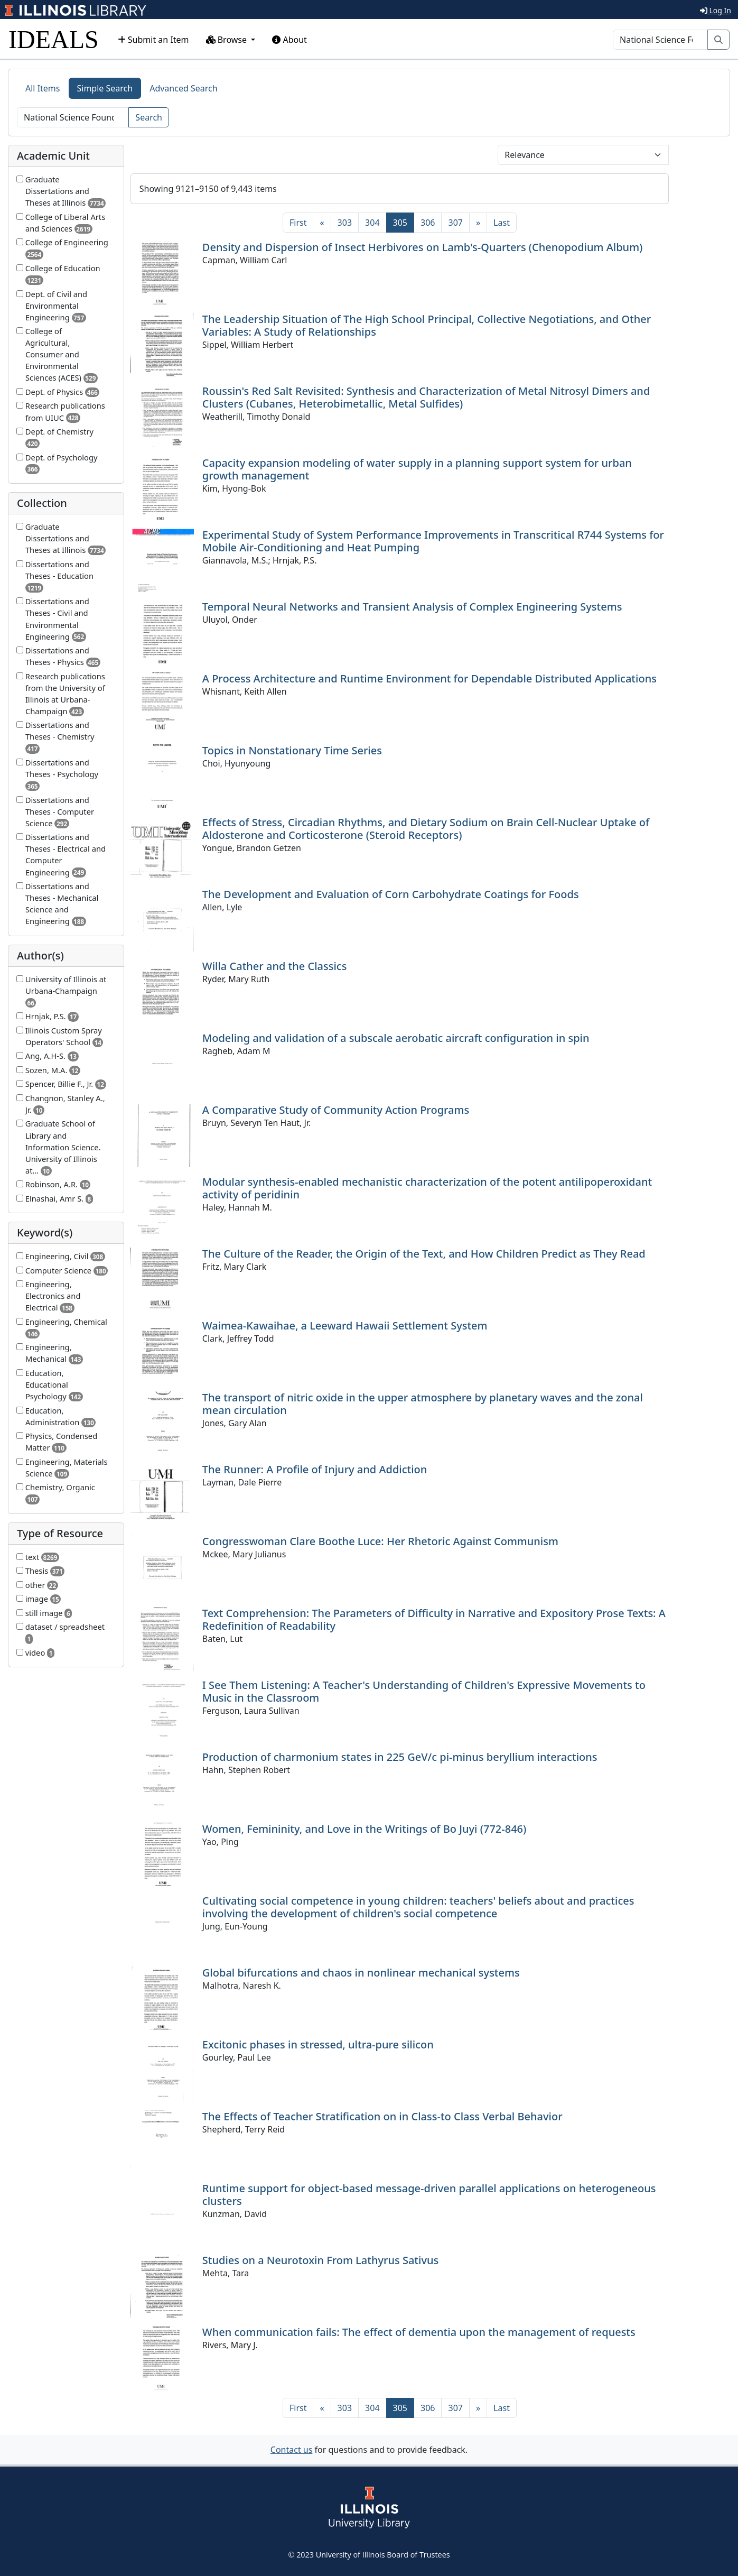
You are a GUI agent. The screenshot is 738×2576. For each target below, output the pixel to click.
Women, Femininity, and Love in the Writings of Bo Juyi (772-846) (364, 1829)
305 (403, 222)
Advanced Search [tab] (183, 88)
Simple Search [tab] (105, 88)
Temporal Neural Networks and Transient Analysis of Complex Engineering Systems (412, 606)
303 (345, 222)
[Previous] (322, 223)
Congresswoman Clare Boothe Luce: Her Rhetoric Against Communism (380, 1541)
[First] (298, 223)
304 (372, 222)
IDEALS (53, 39)
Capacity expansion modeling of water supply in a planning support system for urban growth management (417, 469)
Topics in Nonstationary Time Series (292, 750)
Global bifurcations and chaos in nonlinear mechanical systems (361, 1972)
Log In (715, 10)
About (289, 39)
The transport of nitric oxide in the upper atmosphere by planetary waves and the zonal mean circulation (422, 1403)
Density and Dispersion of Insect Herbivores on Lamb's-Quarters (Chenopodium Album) (422, 247)
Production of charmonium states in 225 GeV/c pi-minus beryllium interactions (399, 1757)
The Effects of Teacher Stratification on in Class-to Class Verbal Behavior (382, 2116)
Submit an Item (153, 39)
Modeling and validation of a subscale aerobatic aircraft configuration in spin (396, 1038)
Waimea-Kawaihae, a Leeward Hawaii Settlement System (345, 1325)
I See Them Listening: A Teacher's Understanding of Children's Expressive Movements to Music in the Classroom (424, 1691)
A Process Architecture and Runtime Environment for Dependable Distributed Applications (429, 678)
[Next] (478, 223)
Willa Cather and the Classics (274, 966)
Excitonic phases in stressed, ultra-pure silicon (318, 2044)
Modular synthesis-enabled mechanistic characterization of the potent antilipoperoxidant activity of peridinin (427, 1188)
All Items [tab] (42, 88)
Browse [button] (227, 39)
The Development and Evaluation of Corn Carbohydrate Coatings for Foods (390, 894)
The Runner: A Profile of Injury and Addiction (314, 1469)
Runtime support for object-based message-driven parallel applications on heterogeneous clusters (429, 2194)
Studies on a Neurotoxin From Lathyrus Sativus (320, 2260)
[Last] (502, 223)
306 (428, 222)
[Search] (660, 40)
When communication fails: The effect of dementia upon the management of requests (419, 2332)
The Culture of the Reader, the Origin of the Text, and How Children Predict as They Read (424, 1254)
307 (455, 222)
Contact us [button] (291, 2449)
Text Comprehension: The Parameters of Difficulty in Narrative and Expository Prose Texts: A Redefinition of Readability (434, 1619)
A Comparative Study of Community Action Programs (335, 1110)
